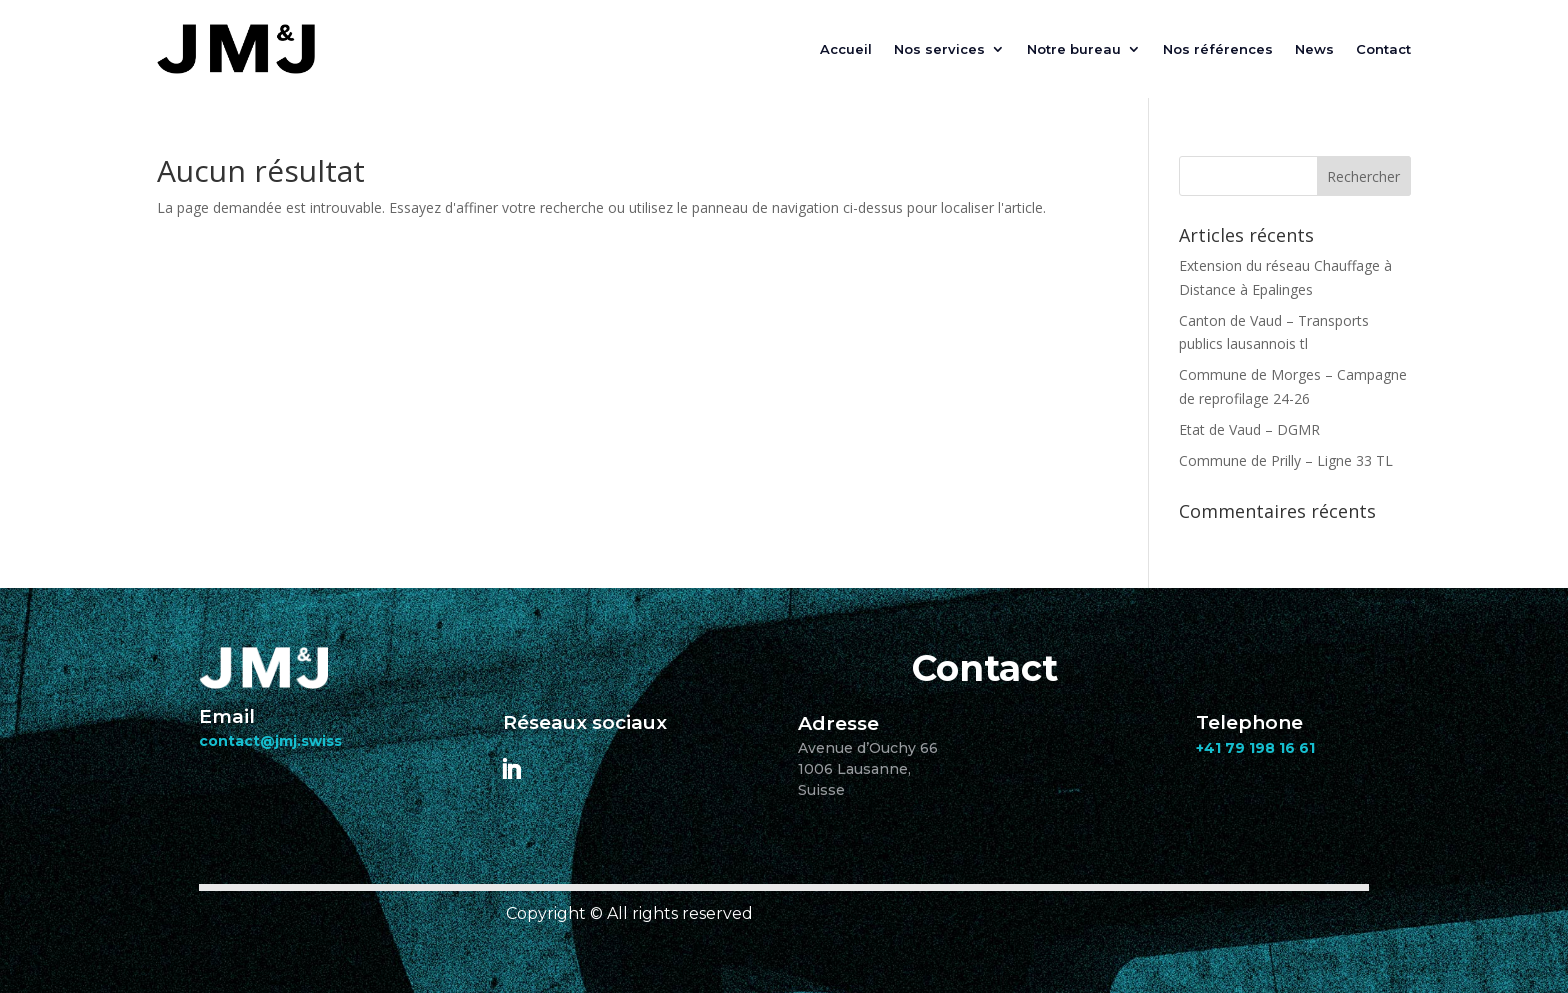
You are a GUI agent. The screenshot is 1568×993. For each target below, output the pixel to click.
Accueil (846, 49)
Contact (1383, 49)
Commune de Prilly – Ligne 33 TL (1286, 460)
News (1314, 49)
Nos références (1218, 49)
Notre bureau (1074, 49)
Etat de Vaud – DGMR (1249, 429)
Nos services (939, 49)
